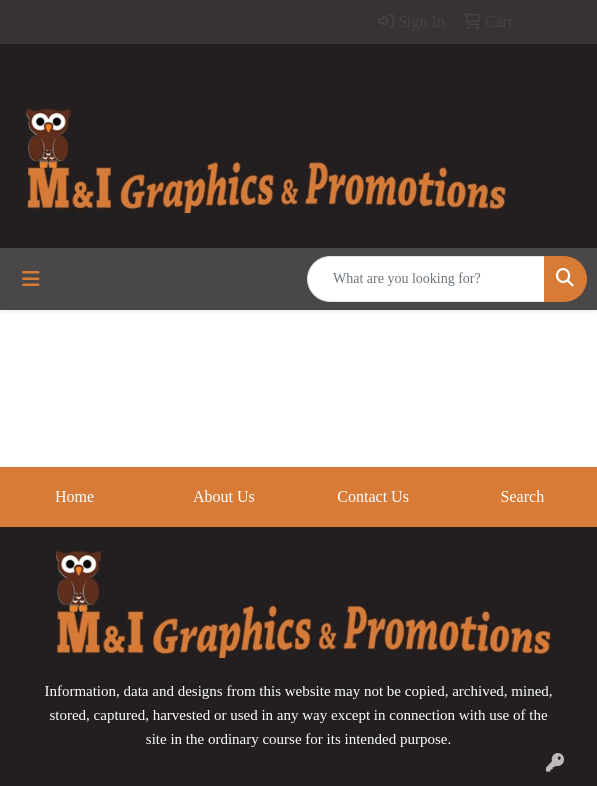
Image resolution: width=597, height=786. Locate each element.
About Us (224, 496)
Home (74, 496)
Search (523, 496)
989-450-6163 (195, 81)
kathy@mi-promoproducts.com (357, 82)
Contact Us (373, 496)
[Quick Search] (426, 279)
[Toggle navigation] (31, 279)
